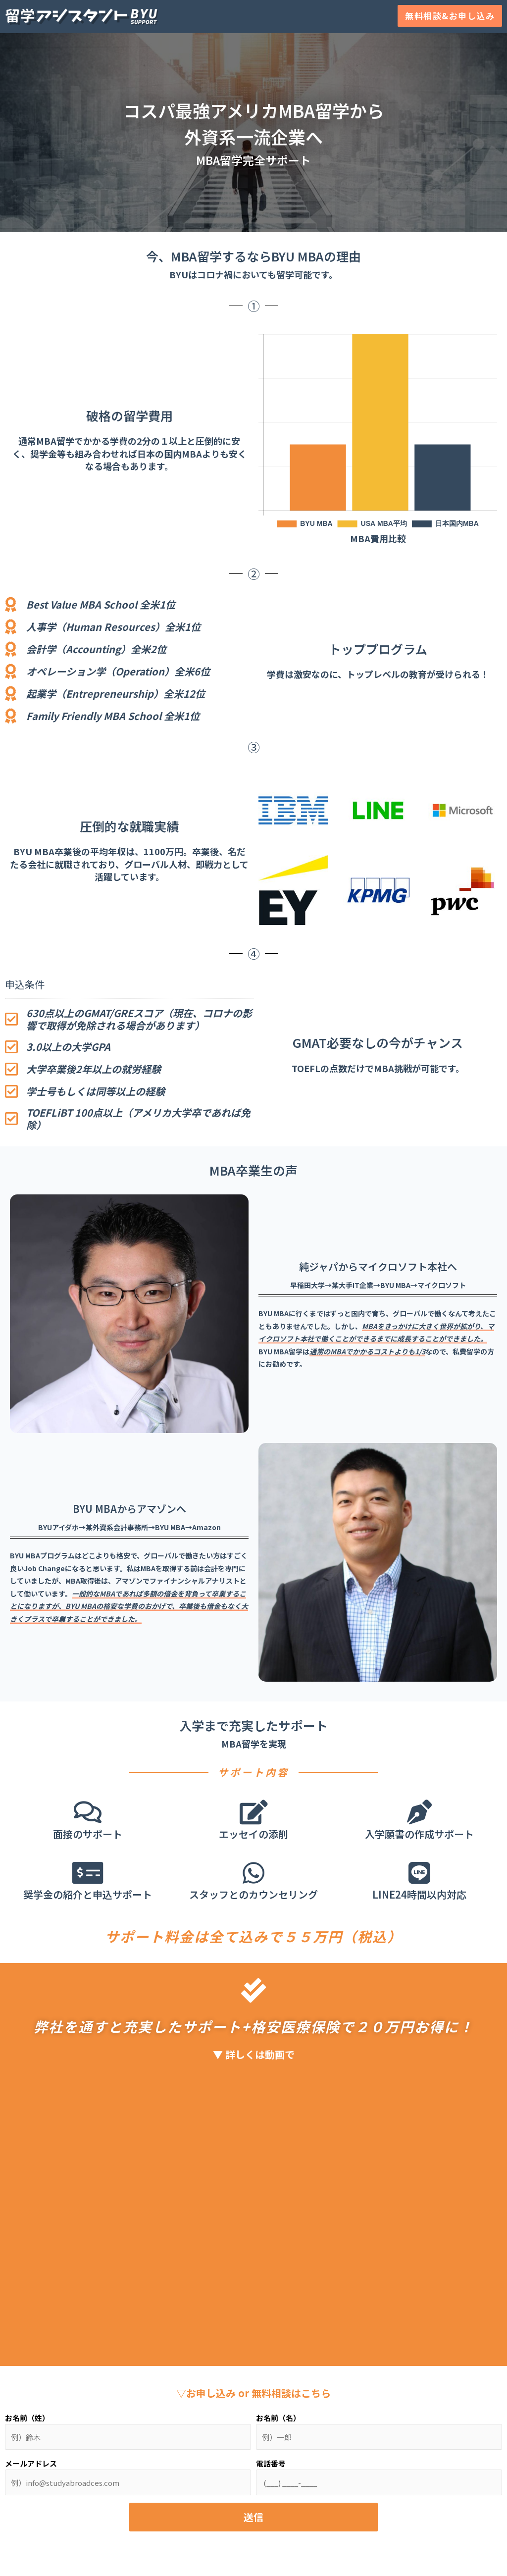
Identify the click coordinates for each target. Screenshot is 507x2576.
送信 (253, 2517)
